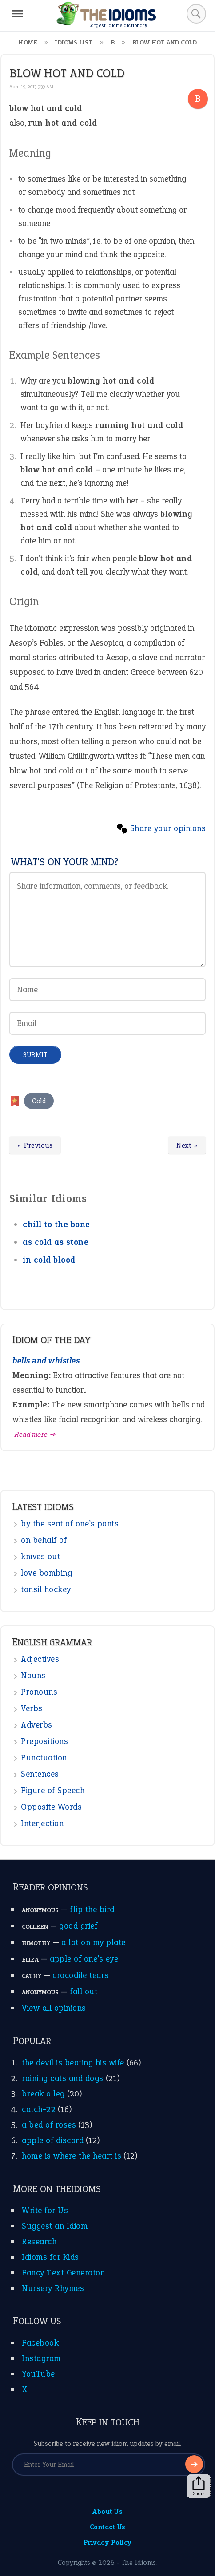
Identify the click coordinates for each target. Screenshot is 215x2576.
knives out (40, 1556)
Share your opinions (168, 828)
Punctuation (44, 1757)
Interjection (42, 1823)
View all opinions (54, 2007)
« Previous (34, 1145)
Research (39, 2241)
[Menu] (18, 14)
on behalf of (44, 1540)
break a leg (43, 2093)
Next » (187, 1145)
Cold (39, 1101)
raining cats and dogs (63, 2078)
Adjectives (40, 1658)
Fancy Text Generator (63, 2272)
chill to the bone (56, 1224)
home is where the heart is (71, 2155)
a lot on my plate (93, 1942)
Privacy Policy (108, 2542)
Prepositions (44, 1741)
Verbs (32, 1708)
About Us (107, 2511)
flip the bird (92, 1909)
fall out (83, 1991)
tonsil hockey (46, 1589)
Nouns (33, 1675)
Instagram (41, 2358)
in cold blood (49, 1259)
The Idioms (138, 2562)
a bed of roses (49, 2124)
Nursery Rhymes (53, 2288)
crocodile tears (80, 1975)
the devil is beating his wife (73, 2062)
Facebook (40, 2342)
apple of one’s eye (84, 1958)
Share (198, 2486)
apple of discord (53, 2140)
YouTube (38, 2373)
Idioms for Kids (50, 2257)
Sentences (40, 1773)
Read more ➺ (35, 1434)
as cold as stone (55, 1242)
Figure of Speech (52, 1790)
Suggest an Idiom (55, 2225)
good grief (78, 1925)
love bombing (46, 1572)
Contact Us (108, 2527)
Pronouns (39, 1691)
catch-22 (39, 2109)
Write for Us (45, 2210)
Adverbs (36, 1724)
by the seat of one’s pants (70, 1523)
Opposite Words (51, 1806)
